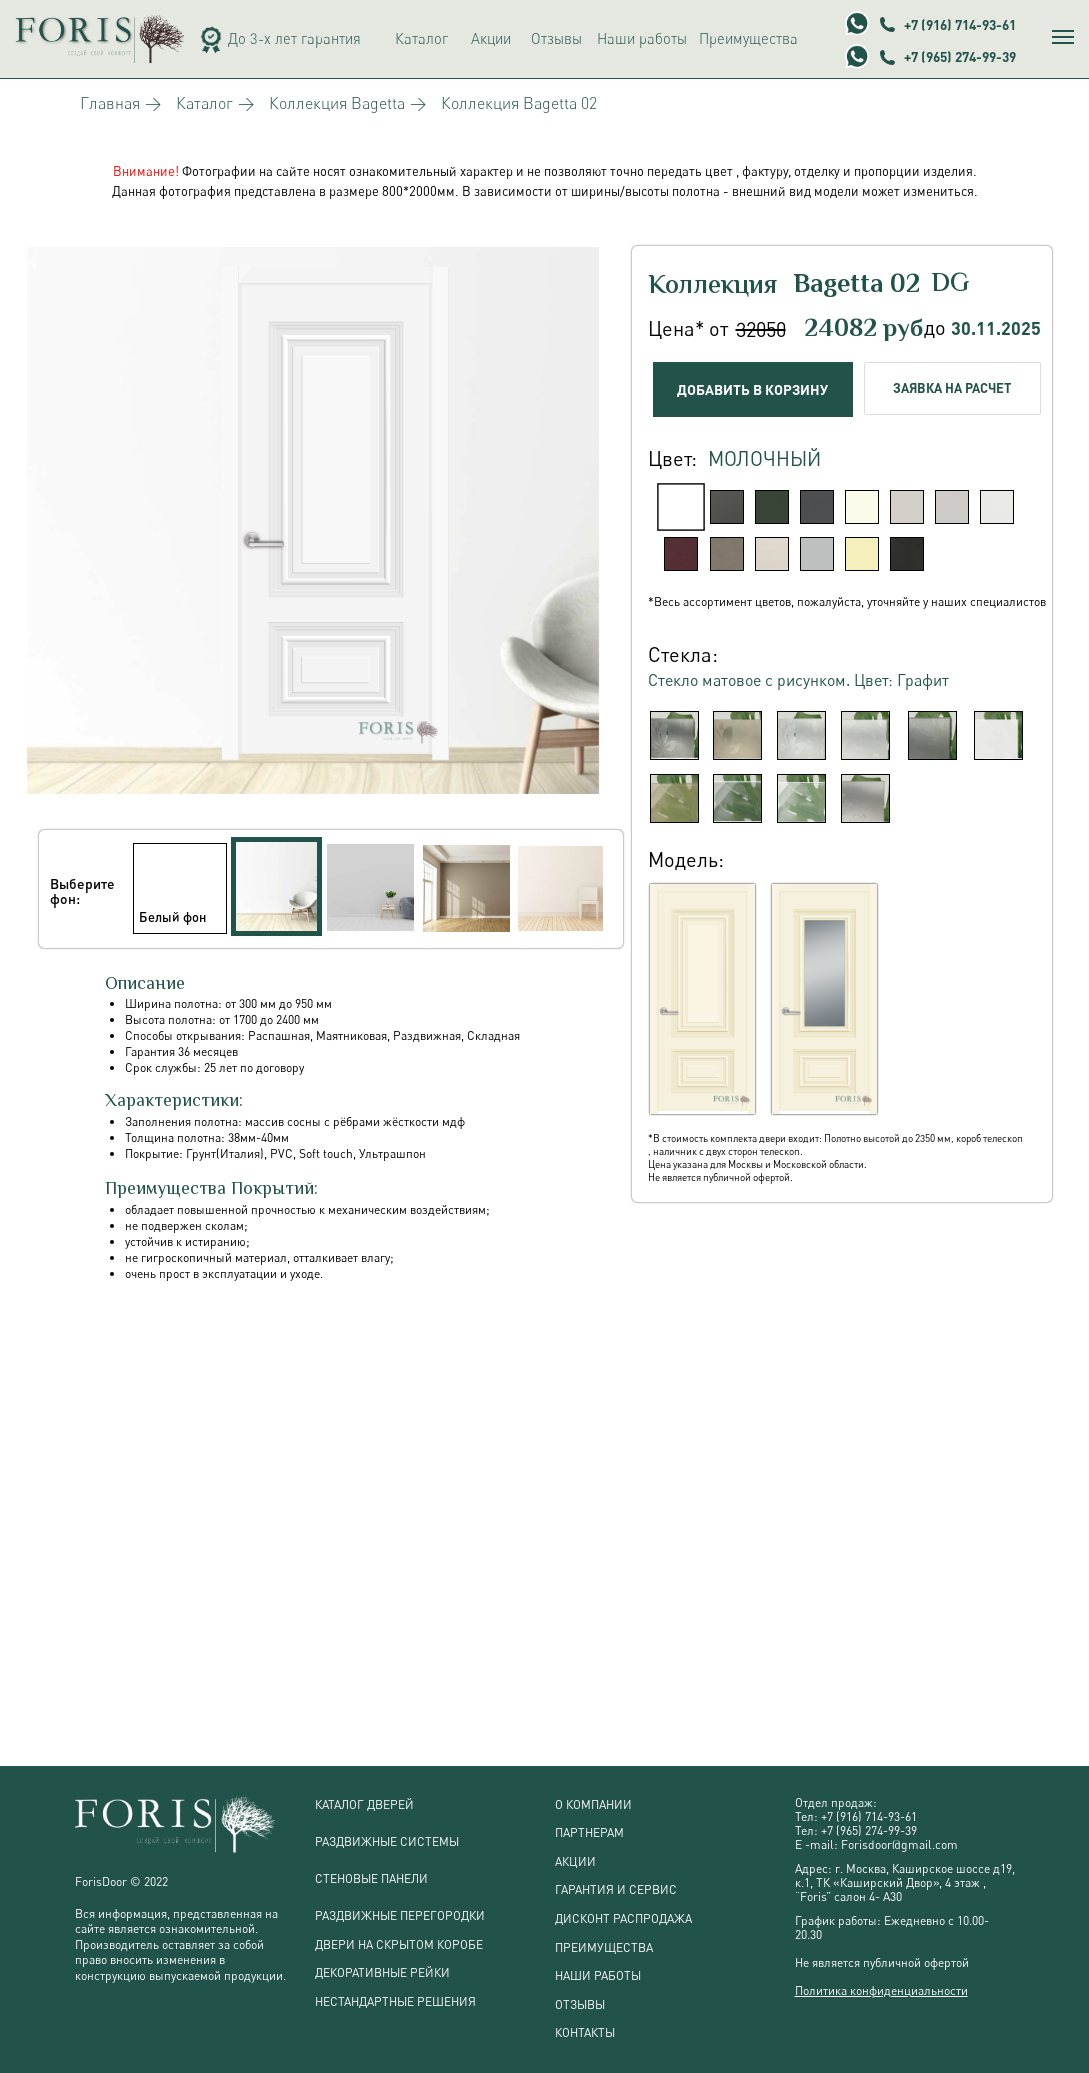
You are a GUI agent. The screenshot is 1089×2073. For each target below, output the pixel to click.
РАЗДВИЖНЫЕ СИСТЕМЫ (387, 1841)
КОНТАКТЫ (585, 2032)
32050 (761, 329)
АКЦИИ (575, 1861)
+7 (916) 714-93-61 (960, 24)
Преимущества (748, 38)
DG (950, 285)
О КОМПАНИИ (593, 1804)
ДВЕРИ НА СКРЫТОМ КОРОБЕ (399, 1944)
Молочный (764, 458)
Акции (491, 38)
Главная (110, 103)
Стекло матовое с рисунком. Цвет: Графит (798, 680)
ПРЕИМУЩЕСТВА (604, 1947)
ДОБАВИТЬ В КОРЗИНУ (752, 389)
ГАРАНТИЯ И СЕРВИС (616, 1889)
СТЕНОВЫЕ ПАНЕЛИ (371, 1878)
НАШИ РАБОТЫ (598, 1975)
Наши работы (642, 38)
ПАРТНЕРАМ (589, 1832)
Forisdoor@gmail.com (899, 1844)
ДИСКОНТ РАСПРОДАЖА (623, 1918)
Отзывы (556, 38)
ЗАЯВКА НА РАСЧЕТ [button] (952, 388)
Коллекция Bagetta (337, 103)
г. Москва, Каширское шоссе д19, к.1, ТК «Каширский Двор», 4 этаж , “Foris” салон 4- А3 (905, 1882)
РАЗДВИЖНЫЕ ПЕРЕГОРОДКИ (400, 1915)
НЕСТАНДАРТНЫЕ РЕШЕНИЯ (395, 2001)
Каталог (421, 38)
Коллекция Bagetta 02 (519, 103)
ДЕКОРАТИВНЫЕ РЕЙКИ (382, 1972)
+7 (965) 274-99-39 (960, 56)
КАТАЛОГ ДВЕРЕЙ (364, 1804)
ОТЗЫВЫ (580, 2004)
